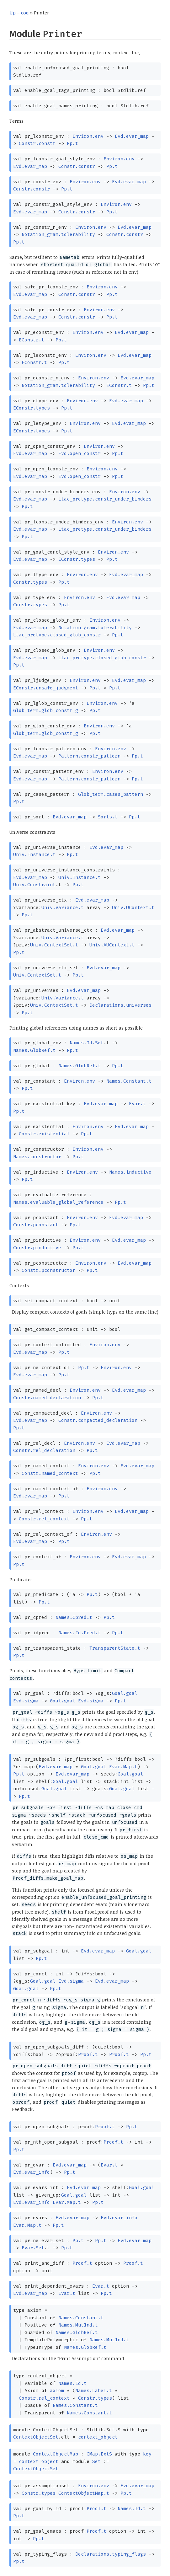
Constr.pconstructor (48, 1270)
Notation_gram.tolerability (58, 234)
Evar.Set (33, 2248)
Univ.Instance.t (34, 854)
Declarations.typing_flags (110, 2554)
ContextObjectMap (55, 2454)
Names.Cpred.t (74, 1617)
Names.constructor (37, 1156)
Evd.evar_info (31, 2172)
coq (25, 13)
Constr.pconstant (35, 1225)
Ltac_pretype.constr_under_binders (104, 499)
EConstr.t (31, 340)
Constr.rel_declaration (44, 1450)
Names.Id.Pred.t (79, 1633)
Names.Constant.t (128, 1081)
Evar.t (137, 1103)
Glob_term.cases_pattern (110, 794)
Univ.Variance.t (62, 907)
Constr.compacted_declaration (97, 1420)
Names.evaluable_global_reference (58, 1202)
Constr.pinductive (37, 1248)
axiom (57, 2390)
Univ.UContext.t (133, 907)
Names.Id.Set (87, 1043)
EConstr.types (31, 408)
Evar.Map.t (123, 1767)
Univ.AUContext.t (112, 945)
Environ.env (88, 136)
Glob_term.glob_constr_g (45, 710)
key (147, 2454)
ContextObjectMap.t (83, 2493)
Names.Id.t (72, 2383)
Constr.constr (37, 143)
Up (12, 13)
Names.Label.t (93, 2390)
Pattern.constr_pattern (89, 756)
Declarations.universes (120, 1005)
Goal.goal (124, 1693)
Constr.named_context (50, 1473)
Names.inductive (130, 1172)
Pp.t (72, 143)
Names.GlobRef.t (34, 1050)
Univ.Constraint (34, 884)
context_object (98, 2437)
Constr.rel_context (44, 1519)
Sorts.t (108, 817)
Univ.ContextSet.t (54, 945)
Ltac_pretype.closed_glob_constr (57, 635)
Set (96, 2461)
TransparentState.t (114, 1648)
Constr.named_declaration (47, 1397)
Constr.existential (44, 1134)
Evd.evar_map (132, 136)
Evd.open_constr (79, 453)
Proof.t (88, 2054)
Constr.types (30, 582)
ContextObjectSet (35, 2437)
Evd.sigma (26, 1701)
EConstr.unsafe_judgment (45, 688)
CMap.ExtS (99, 2454)
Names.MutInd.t (78, 2325)
